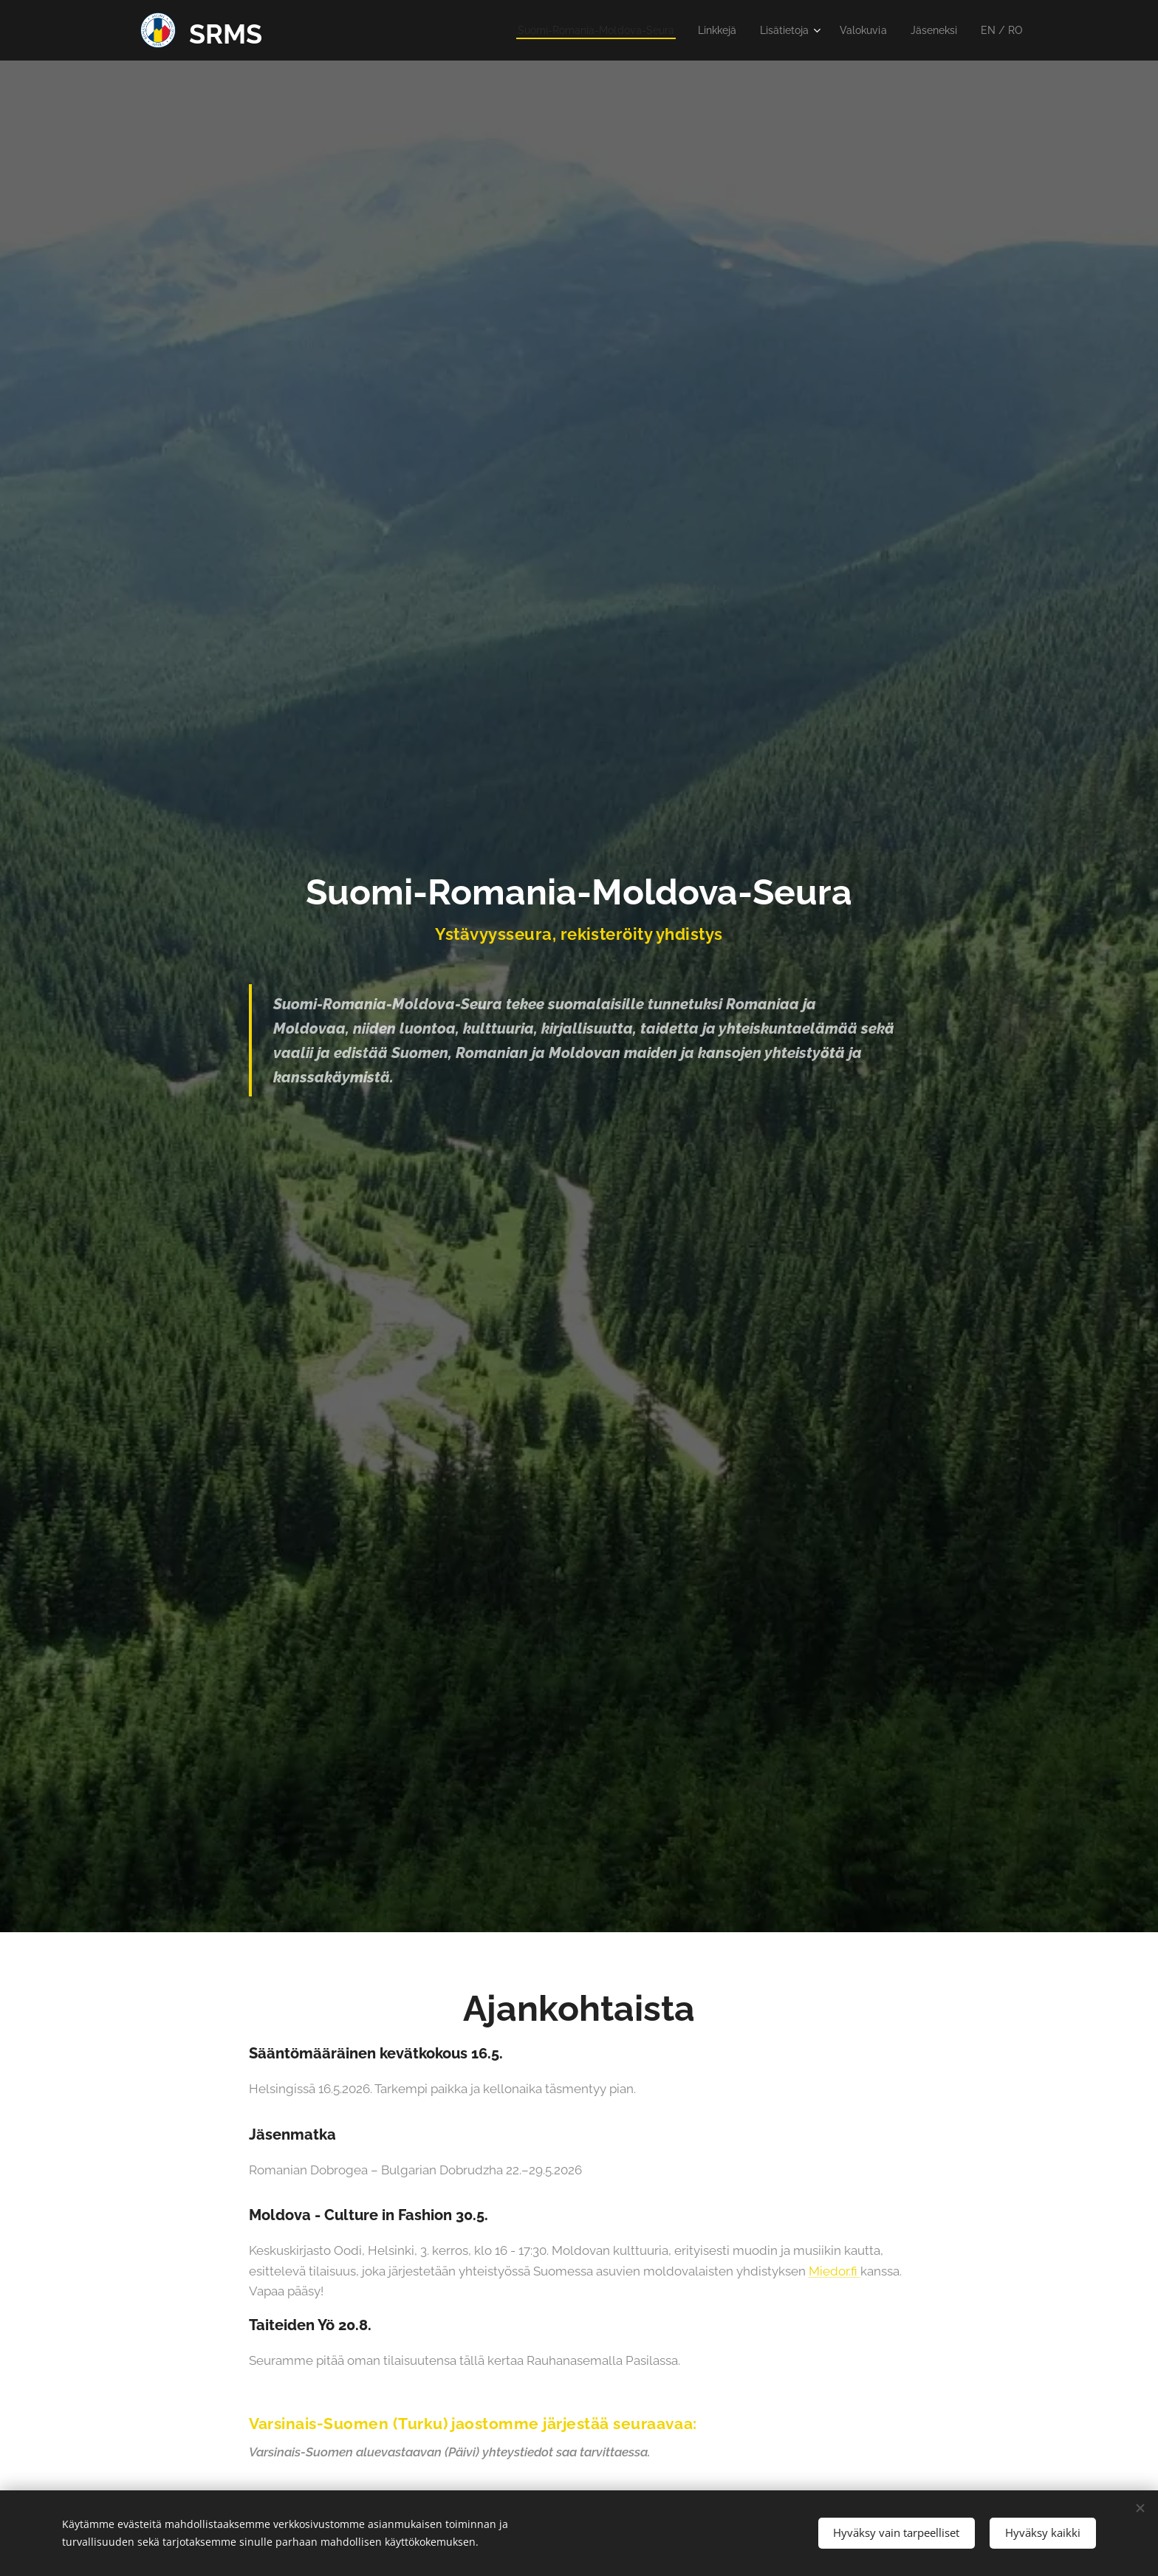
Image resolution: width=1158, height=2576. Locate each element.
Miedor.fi (834, 2271)
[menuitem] (571, 30)
